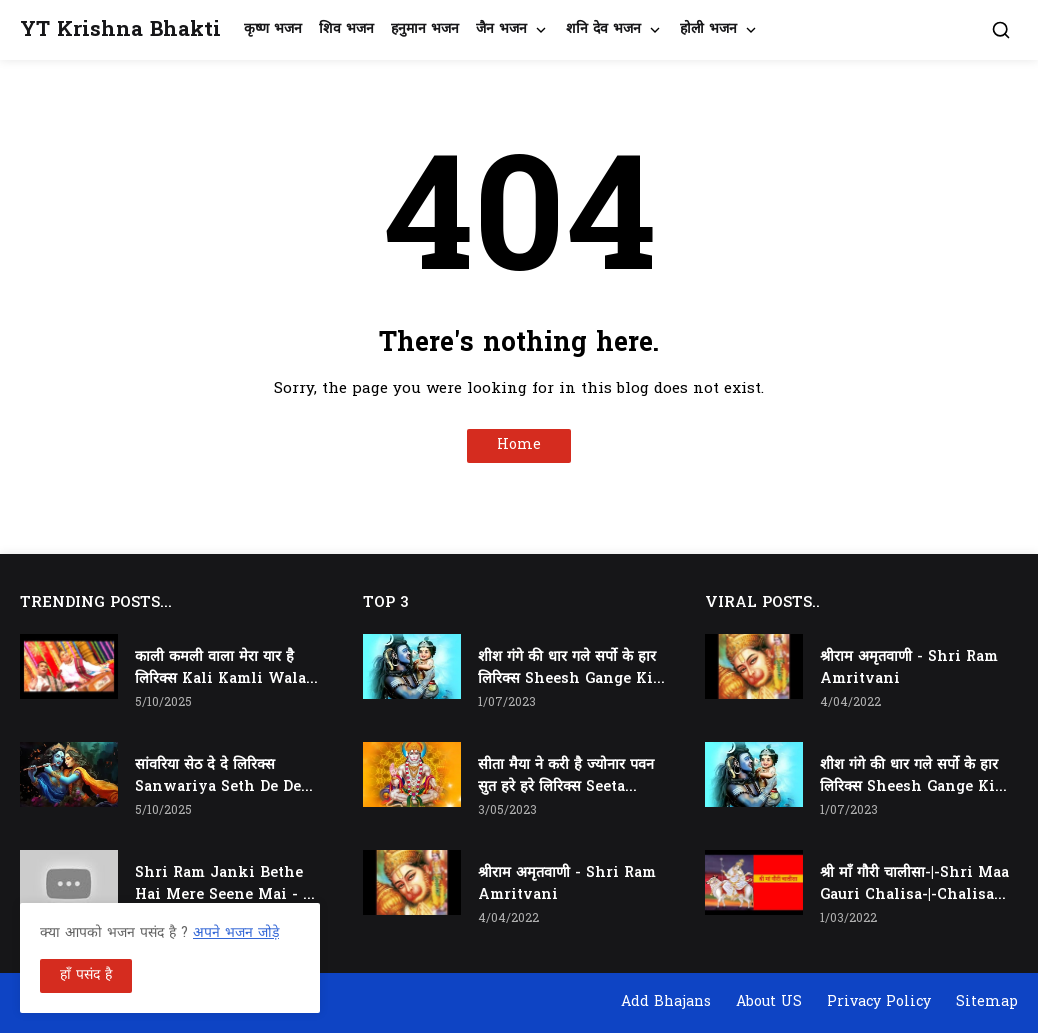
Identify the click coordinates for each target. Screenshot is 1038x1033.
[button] (1001, 30)
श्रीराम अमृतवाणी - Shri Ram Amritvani (567, 884)
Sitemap (987, 1002)
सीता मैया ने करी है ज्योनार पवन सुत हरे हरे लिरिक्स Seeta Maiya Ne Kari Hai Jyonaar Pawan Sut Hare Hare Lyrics (571, 777)
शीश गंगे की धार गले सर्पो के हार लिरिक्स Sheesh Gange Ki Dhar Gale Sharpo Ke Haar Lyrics (567, 669)
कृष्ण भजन (273, 29)
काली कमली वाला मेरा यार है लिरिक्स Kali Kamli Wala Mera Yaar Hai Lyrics (220, 669)
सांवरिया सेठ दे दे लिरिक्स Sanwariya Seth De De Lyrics (218, 777)
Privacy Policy (879, 1002)
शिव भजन (346, 29)
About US (769, 1002)
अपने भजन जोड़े (236, 933)
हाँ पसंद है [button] (86, 975)
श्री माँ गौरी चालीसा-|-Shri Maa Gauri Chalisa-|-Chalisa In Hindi (914, 885)
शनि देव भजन (603, 29)
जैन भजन (501, 29)
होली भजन (708, 29)
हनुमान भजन (425, 29)
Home (519, 445)
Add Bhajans (666, 1002)
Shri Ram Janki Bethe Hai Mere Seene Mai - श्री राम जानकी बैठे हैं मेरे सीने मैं (226, 885)
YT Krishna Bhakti (120, 30)
